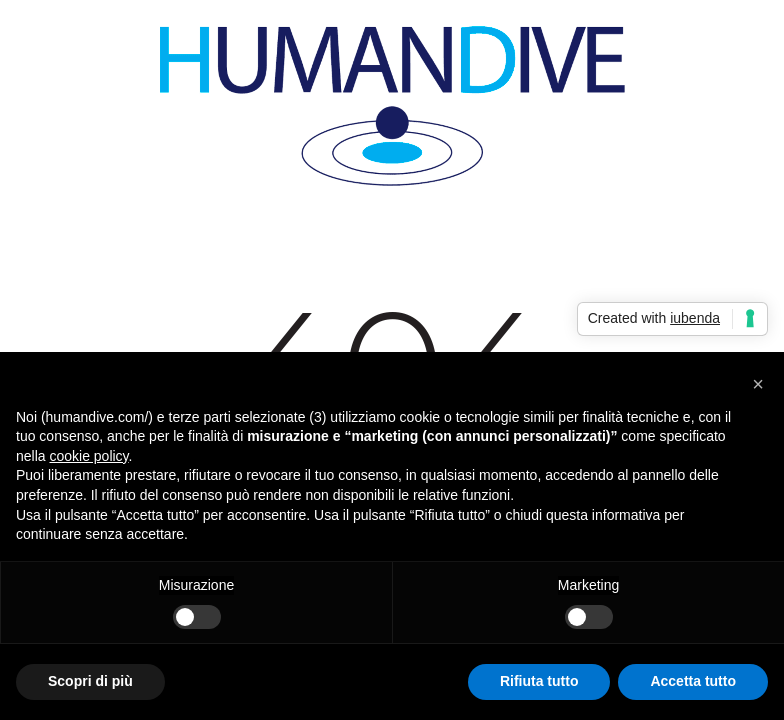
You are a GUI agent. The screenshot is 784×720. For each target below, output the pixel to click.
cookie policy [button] (88, 456)
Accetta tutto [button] (693, 681)
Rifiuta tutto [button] (539, 681)
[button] (758, 384)
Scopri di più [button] (90, 681)
